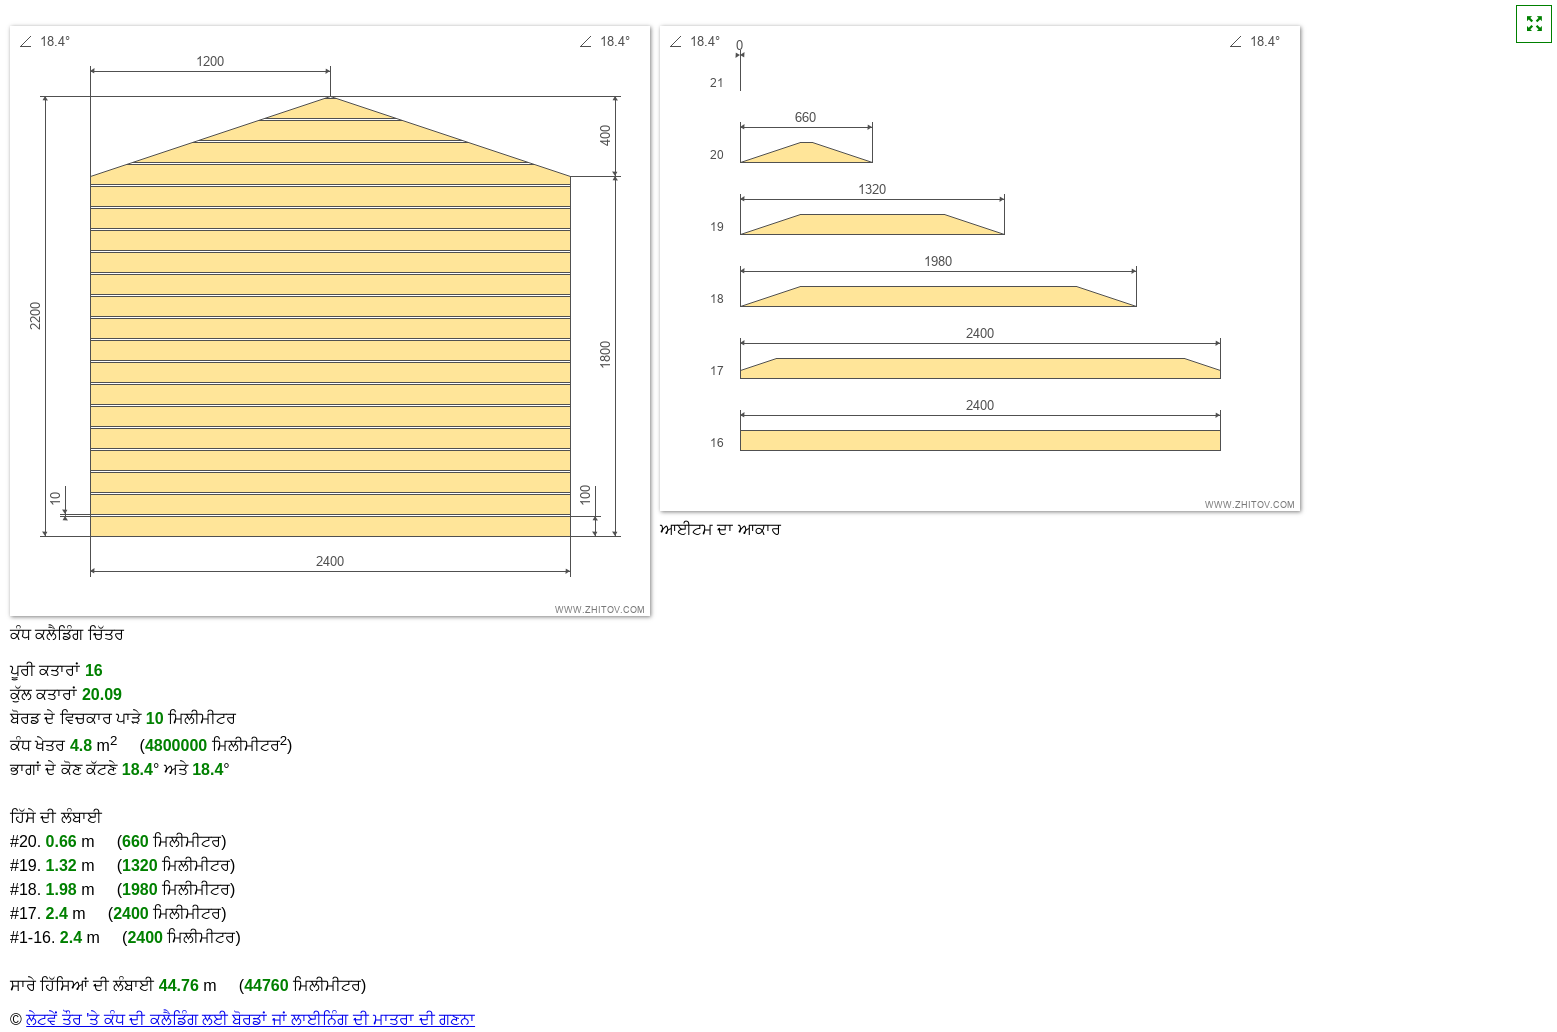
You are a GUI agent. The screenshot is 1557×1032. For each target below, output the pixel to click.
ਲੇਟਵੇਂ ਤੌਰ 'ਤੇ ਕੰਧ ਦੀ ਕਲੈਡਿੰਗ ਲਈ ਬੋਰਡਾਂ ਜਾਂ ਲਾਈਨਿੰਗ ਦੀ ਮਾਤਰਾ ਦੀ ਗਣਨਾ (250, 1019)
